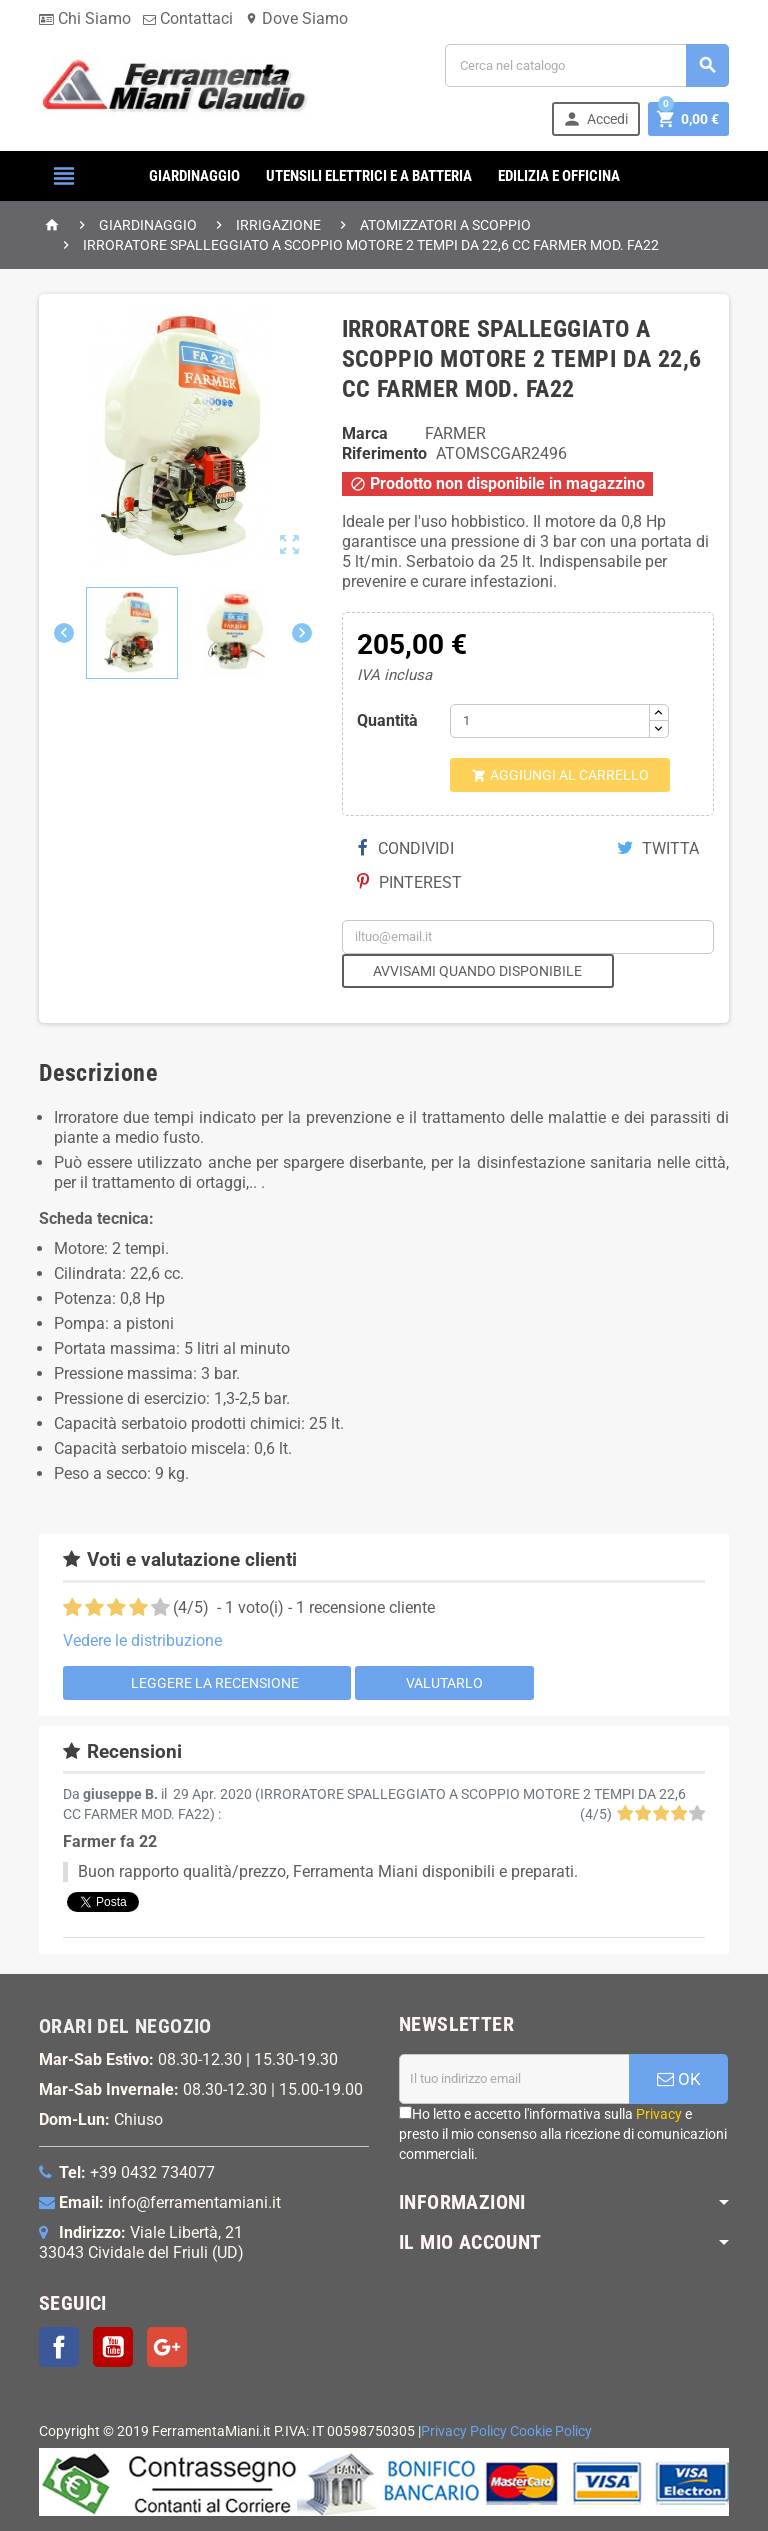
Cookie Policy (551, 2431)
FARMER (455, 433)
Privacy (659, 2114)
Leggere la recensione (206, 1682)
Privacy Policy (464, 2431)
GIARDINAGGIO (194, 176)
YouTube (113, 2347)
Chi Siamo (85, 18)
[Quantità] (550, 721)
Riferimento (384, 453)
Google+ (167, 2347)
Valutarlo (444, 1683)
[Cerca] (587, 65)
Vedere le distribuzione (142, 1640)
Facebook (59, 2347)
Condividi (406, 848)
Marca (365, 433)
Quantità (387, 720)
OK (679, 2079)
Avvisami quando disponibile (477, 971)
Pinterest (409, 882)
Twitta (658, 848)
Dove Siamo (296, 18)
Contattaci (188, 18)
